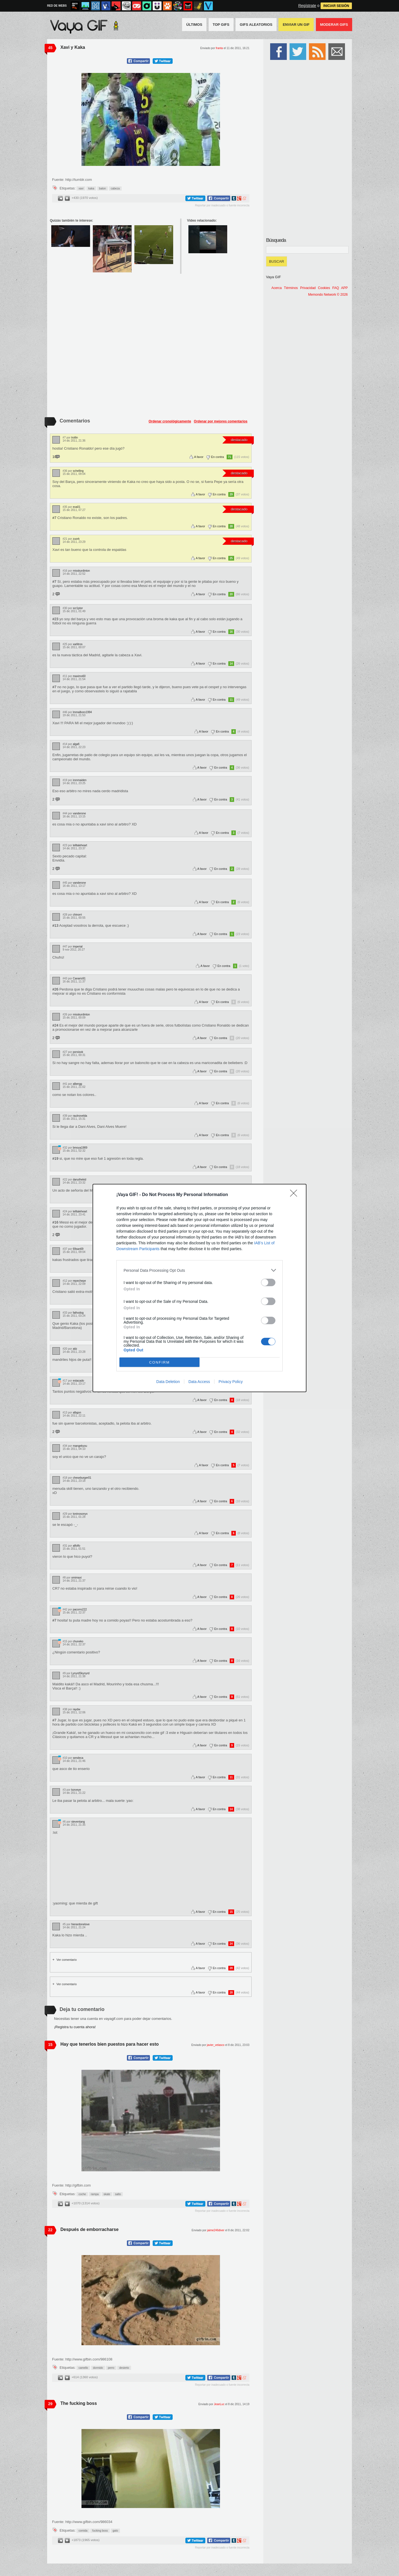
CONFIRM (159, 1362)
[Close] (295, 1195)
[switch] (268, 1282)
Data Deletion (168, 1381)
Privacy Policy (231, 1381)
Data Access (199, 1381)
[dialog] (199, 1288)
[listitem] (199, 1270)
